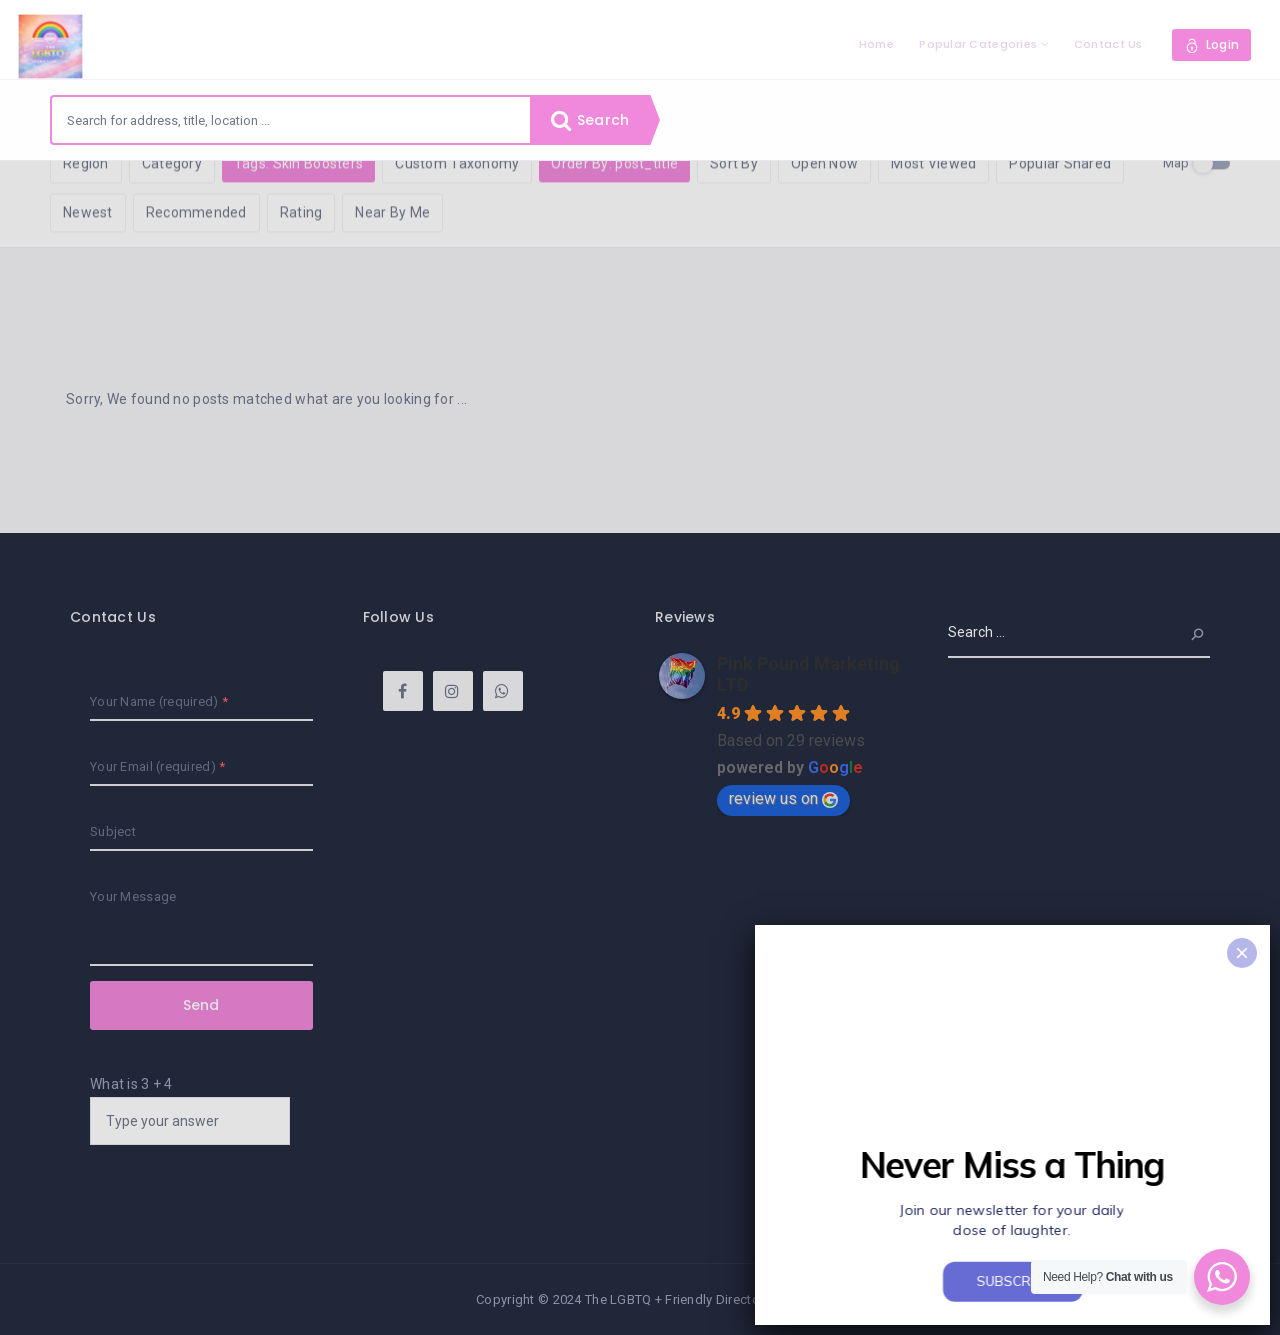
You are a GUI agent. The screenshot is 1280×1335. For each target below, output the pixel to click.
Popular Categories (978, 44)
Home (876, 44)
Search (590, 120)
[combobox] (291, 120)
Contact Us (1108, 44)
